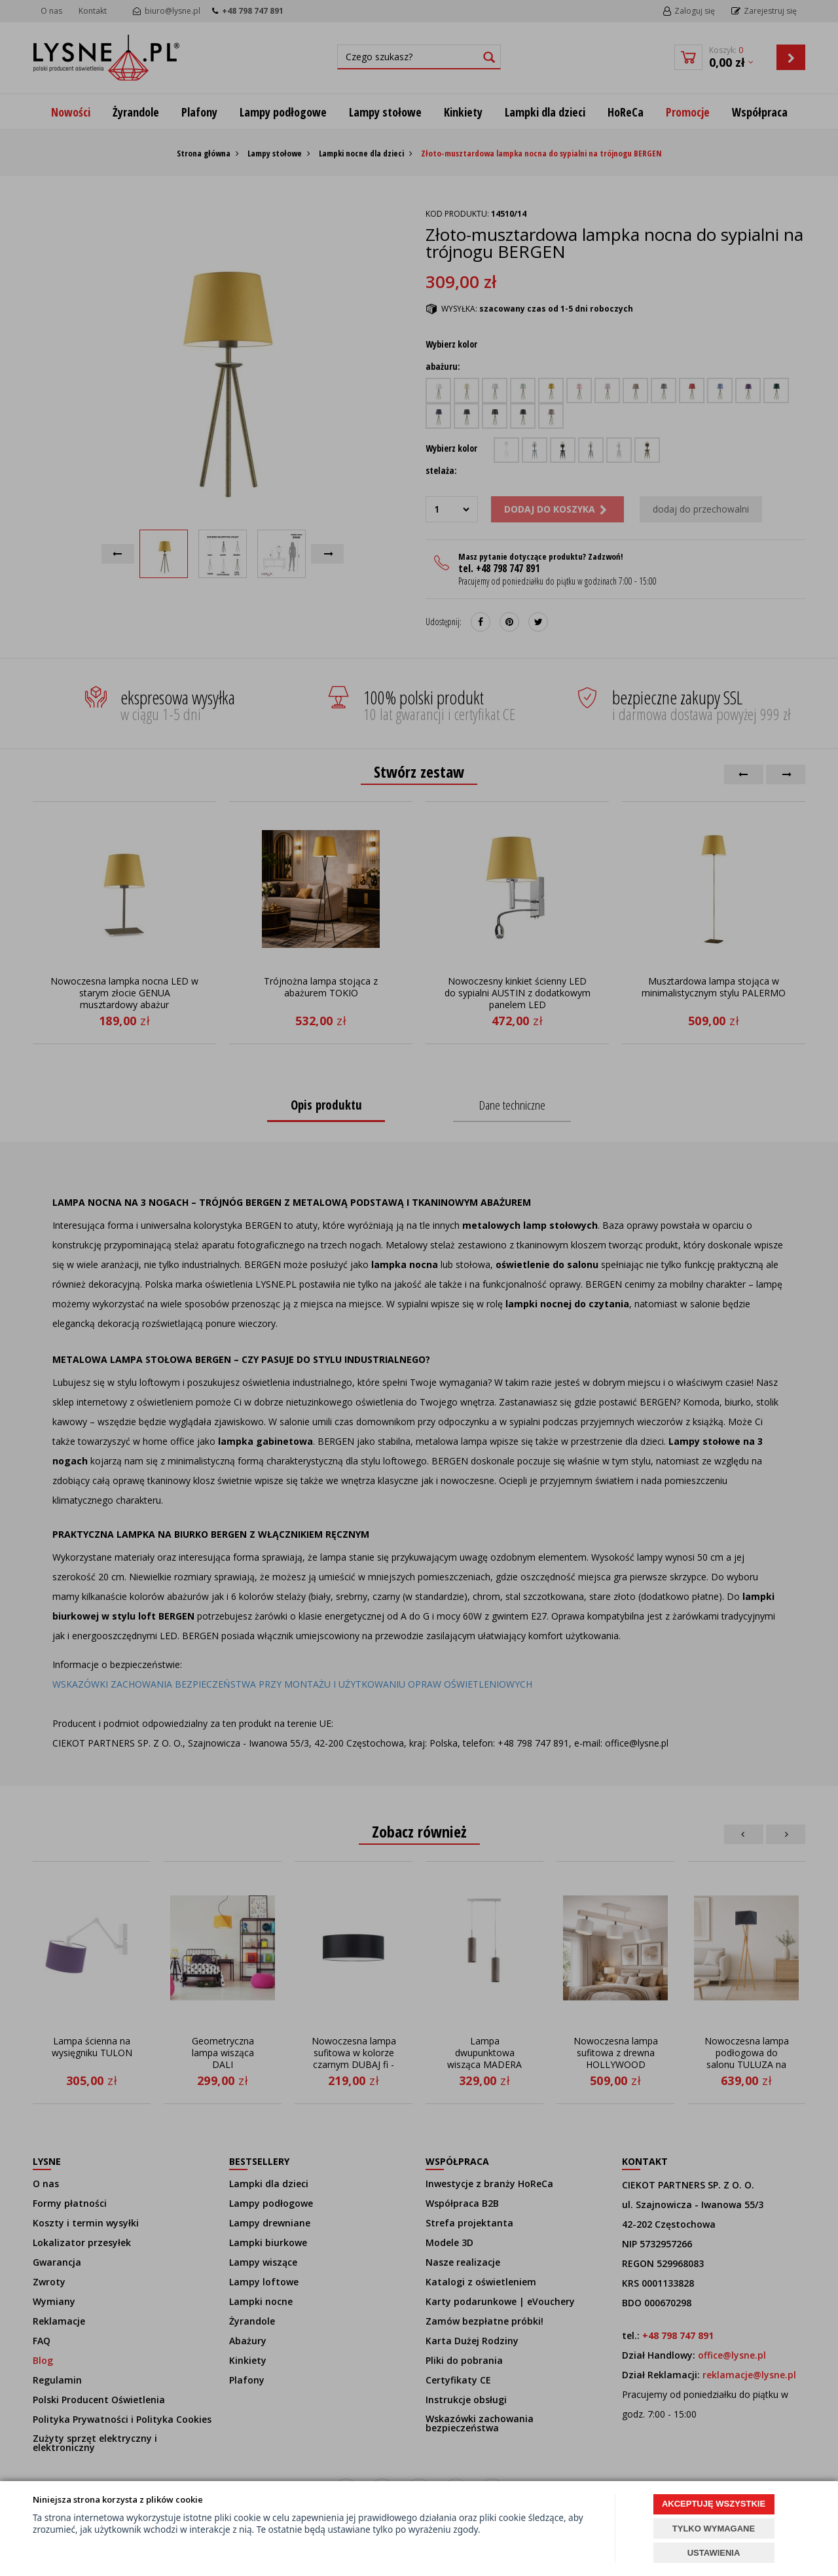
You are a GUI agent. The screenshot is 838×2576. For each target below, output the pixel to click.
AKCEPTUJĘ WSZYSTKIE (713, 2504)
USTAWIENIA (713, 2553)
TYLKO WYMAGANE (713, 2528)
